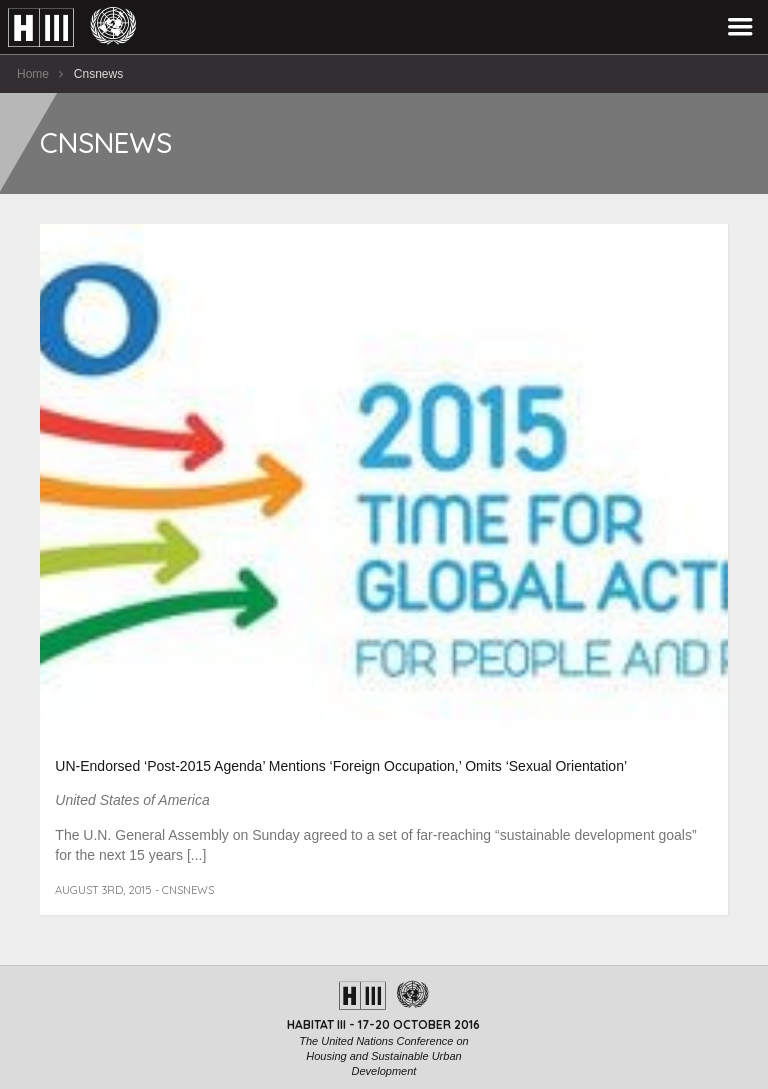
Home (33, 74)
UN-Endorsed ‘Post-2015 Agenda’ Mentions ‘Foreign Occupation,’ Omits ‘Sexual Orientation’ (341, 766)
